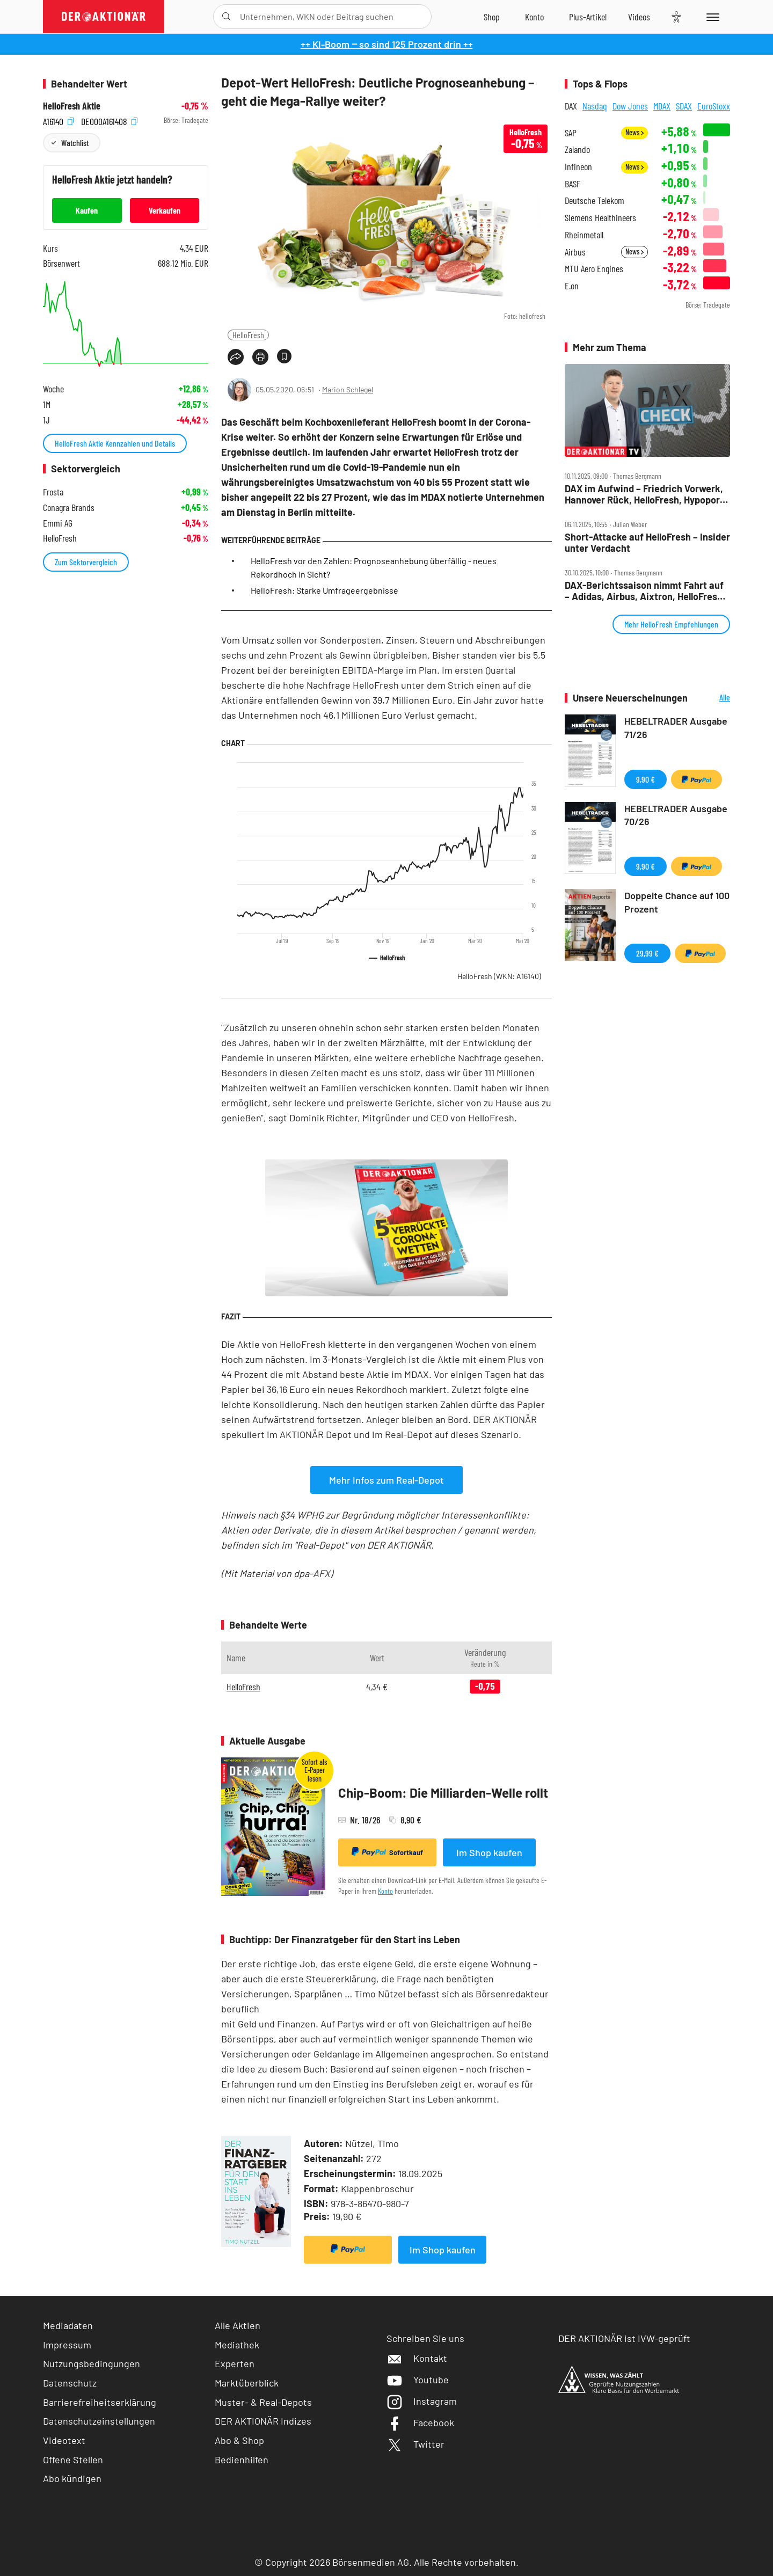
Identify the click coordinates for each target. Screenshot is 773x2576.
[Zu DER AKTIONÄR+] (587, 16)
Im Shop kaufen (489, 1852)
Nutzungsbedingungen (91, 2363)
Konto (385, 1890)
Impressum (67, 2345)
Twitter (415, 2444)
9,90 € (645, 779)
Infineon (578, 166)
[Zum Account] (534, 16)
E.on (572, 285)
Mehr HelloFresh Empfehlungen (671, 624)
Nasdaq (594, 106)
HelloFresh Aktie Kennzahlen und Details (115, 443)
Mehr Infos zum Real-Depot (386, 1480)
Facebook (420, 2422)
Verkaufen (164, 210)
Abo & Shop (239, 2440)
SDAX (684, 106)
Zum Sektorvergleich (86, 562)
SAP (571, 132)
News (634, 132)
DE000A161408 (109, 120)
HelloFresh (248, 335)
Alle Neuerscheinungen (711, 698)
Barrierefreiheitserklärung (99, 2402)
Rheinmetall (584, 234)
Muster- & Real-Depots (263, 2402)
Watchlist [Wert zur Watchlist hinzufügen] (75, 142)
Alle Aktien (237, 2325)
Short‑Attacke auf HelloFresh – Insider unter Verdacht (647, 542)
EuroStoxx (713, 106)
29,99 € (647, 953)
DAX (571, 106)
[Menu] (711, 16)
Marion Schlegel (347, 389)
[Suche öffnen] (226, 16)
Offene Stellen (73, 2459)
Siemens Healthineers (600, 217)
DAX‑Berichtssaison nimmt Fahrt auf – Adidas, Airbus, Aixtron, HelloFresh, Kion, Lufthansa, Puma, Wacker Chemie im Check (645, 591)
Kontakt (416, 2358)
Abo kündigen (72, 2478)
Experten (234, 2363)
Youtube (417, 2379)
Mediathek (237, 2345)
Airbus (575, 252)
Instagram (421, 2401)
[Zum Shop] (492, 16)
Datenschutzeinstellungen (99, 2421)
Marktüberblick (247, 2383)
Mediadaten (68, 2325)
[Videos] (639, 16)
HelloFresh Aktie (71, 106)
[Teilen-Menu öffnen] (236, 357)
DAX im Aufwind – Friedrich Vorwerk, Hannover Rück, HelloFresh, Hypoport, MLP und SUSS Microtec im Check (645, 494)
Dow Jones (630, 106)
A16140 (58, 120)
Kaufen (87, 210)
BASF (572, 183)
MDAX (661, 106)
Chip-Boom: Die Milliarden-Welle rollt (443, 1792)
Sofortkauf (387, 1852)
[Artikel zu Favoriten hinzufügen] (284, 356)
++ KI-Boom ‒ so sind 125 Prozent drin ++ (387, 44)
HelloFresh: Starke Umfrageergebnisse (324, 590)
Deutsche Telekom (594, 200)
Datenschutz (70, 2383)
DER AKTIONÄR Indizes (263, 2421)
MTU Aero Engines (594, 268)
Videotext (64, 2440)
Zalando (577, 149)
